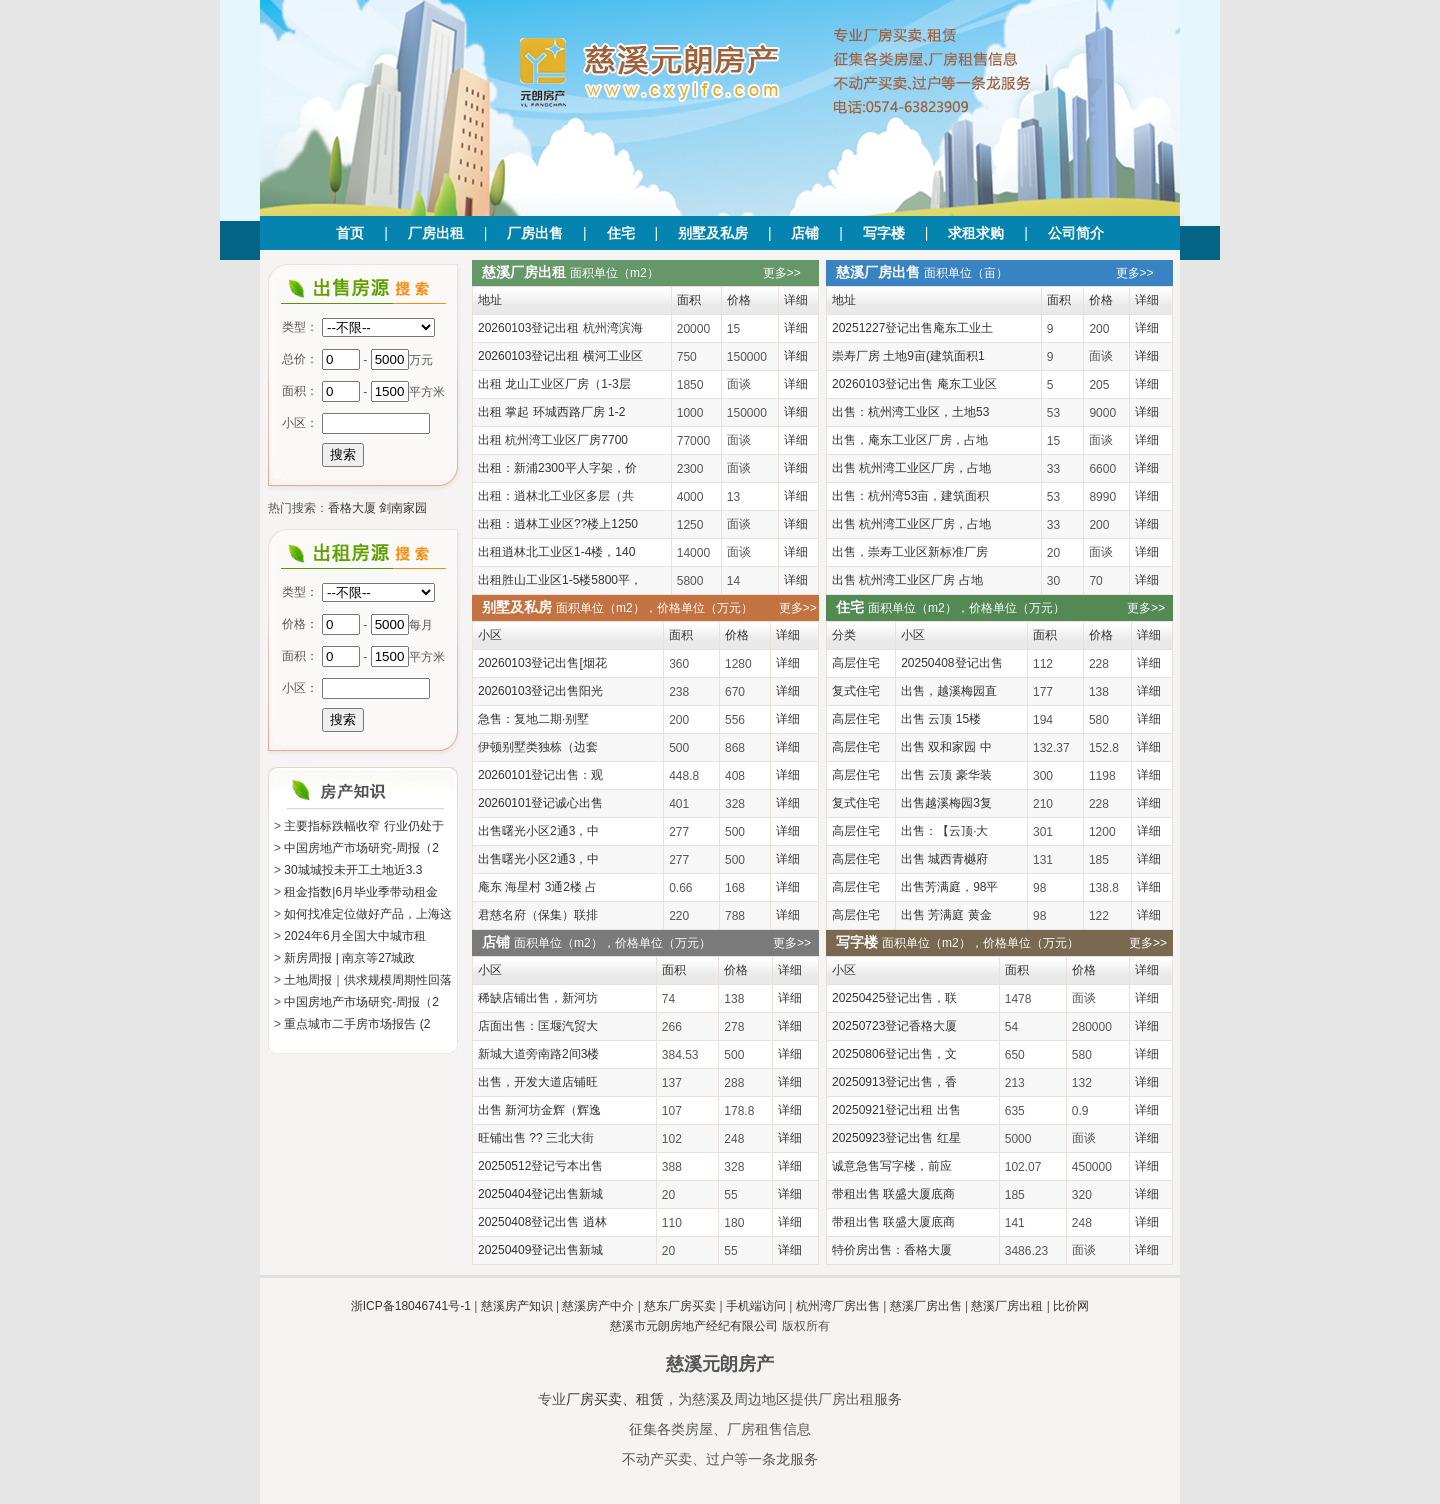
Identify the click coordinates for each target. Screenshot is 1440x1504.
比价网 (1071, 1306)
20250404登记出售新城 (540, 1194)
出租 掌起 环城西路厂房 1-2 (551, 412)
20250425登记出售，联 (894, 998)
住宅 (621, 233)
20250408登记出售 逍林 (542, 1222)
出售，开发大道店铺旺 (538, 1082)
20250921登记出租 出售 (896, 1110)
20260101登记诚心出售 (540, 803)
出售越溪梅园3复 (946, 803)
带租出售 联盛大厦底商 (893, 1194)
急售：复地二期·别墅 (533, 719)
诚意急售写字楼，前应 (892, 1166)
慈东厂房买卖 (680, 1306)
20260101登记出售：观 (540, 775)
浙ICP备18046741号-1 (411, 1306)
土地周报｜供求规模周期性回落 (368, 980)
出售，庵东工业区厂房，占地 (910, 440)
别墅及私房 (713, 233)
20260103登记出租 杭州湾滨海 (560, 328)
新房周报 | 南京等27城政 (349, 958)
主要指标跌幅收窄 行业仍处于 (363, 826)
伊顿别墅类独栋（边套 (538, 747)
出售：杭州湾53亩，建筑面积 (910, 496)
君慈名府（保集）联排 (538, 915)
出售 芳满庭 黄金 (946, 915)
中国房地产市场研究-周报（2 (361, 848)
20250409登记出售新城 (540, 1250)
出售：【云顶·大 (944, 831)
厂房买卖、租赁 (615, 1399)
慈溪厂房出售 (926, 1306)
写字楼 (884, 233)
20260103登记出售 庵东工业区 (914, 384)
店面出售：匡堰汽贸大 (538, 1026)
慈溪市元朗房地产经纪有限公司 (694, 1326)
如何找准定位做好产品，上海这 (368, 914)
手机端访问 (756, 1306)
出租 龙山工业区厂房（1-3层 (554, 384)
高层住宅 (856, 663)
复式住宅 (856, 691)
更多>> (782, 273)
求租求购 (976, 233)
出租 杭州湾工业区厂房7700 (553, 440)
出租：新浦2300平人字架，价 (557, 468)
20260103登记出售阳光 (540, 691)
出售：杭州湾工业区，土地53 (910, 412)
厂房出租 (436, 233)
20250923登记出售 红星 (896, 1138)
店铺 (805, 233)
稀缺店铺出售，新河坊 (538, 998)
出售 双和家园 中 (946, 747)
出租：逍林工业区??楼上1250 (558, 524)
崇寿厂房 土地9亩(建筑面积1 (908, 356)
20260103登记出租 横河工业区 (560, 356)
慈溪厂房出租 (1007, 1306)
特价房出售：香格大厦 (892, 1250)
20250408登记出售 (951, 663)
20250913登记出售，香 (894, 1082)
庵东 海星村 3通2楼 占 (537, 887)
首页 (350, 233)
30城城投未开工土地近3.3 (353, 870)
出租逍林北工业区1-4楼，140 (556, 552)
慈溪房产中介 (598, 1306)
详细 (796, 328)
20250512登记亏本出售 (540, 1166)
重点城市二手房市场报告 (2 (357, 1024)
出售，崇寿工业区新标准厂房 (910, 552)
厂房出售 (535, 233)
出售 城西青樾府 (944, 859)
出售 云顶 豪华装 (946, 775)
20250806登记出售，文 (894, 1054)
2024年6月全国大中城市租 (354, 936)
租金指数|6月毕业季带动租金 (361, 892)
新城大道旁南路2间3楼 (538, 1054)
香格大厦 (352, 508)
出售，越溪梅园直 (949, 691)
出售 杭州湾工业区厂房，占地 (911, 468)
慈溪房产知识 (517, 1306)
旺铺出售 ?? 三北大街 (536, 1138)
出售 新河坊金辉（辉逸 (539, 1110)
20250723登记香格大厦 (894, 1026)
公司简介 (1076, 233)
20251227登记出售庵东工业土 (912, 328)
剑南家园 (403, 508)
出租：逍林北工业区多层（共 (556, 496)
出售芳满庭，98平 (949, 887)
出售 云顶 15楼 (941, 719)
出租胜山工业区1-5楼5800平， (560, 580)
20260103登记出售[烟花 (542, 663)
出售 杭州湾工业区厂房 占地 (907, 580)
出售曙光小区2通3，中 (538, 831)
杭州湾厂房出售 (838, 1306)
